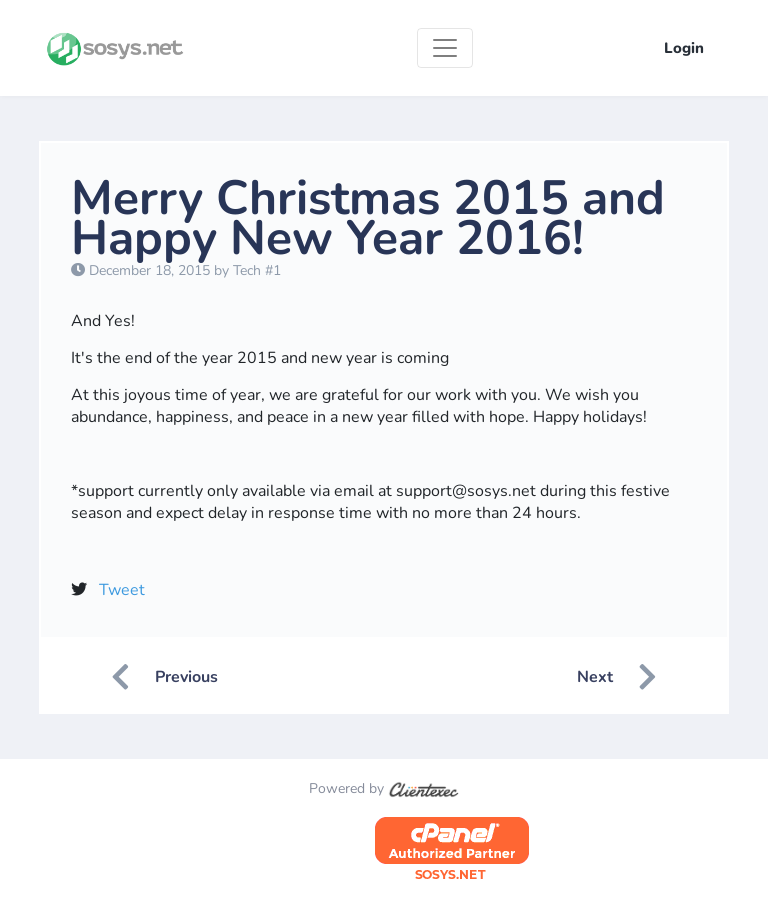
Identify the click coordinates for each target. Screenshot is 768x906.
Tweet (122, 590)
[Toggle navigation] (445, 48)
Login (684, 48)
